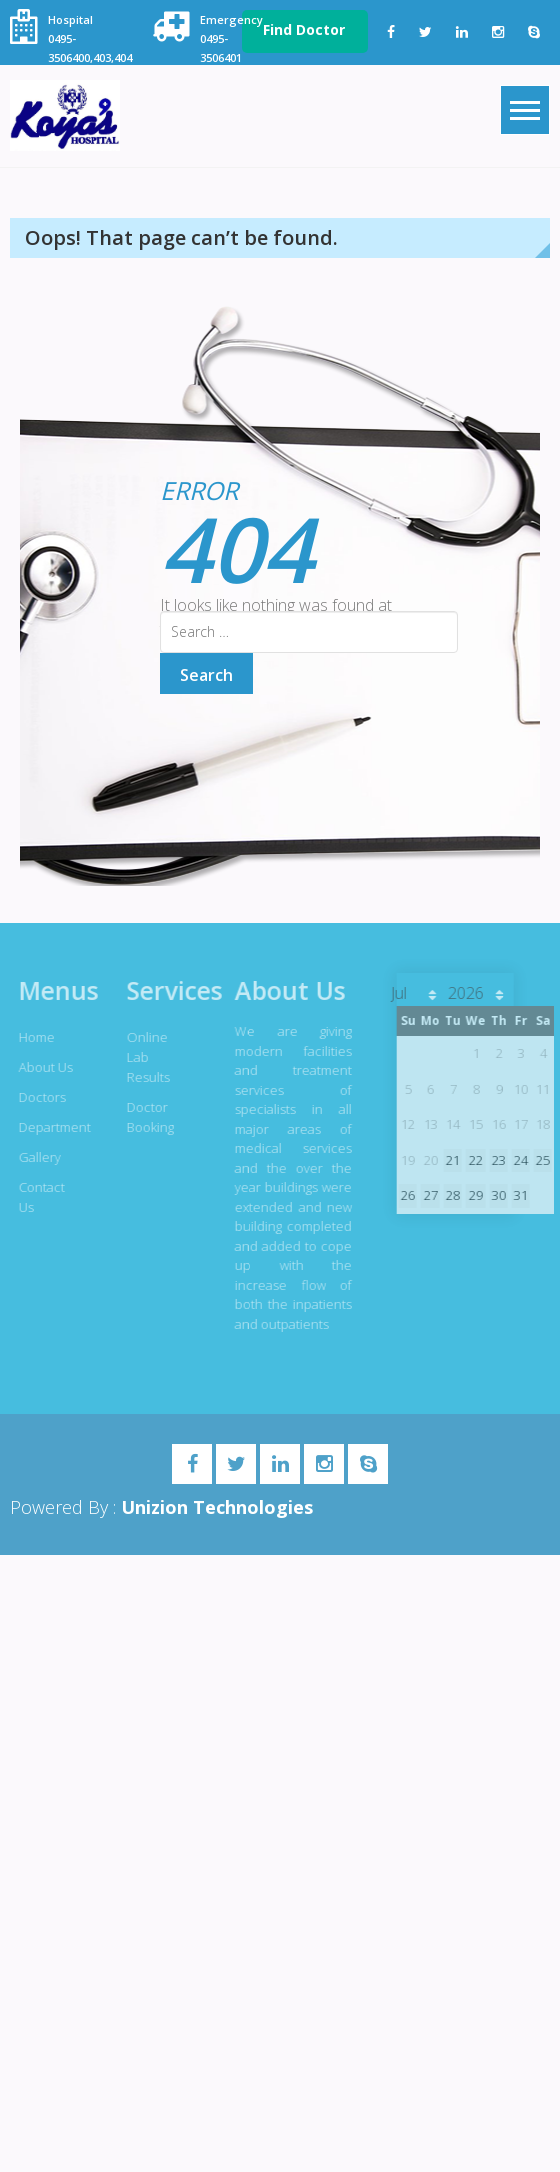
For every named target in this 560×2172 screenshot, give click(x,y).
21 (449, 1160)
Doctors (38, 1097)
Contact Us (38, 1197)
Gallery (36, 1157)
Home (33, 1037)
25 (539, 1160)
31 (517, 1195)
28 (449, 1195)
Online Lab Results (144, 1057)
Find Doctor (304, 29)
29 (472, 1195)
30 (495, 1195)
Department (46, 1127)
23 (495, 1160)
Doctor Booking (146, 1117)
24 (517, 1160)
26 (404, 1195)
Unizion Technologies (217, 1507)
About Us (42, 1067)
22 (472, 1160)
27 (426, 1195)
